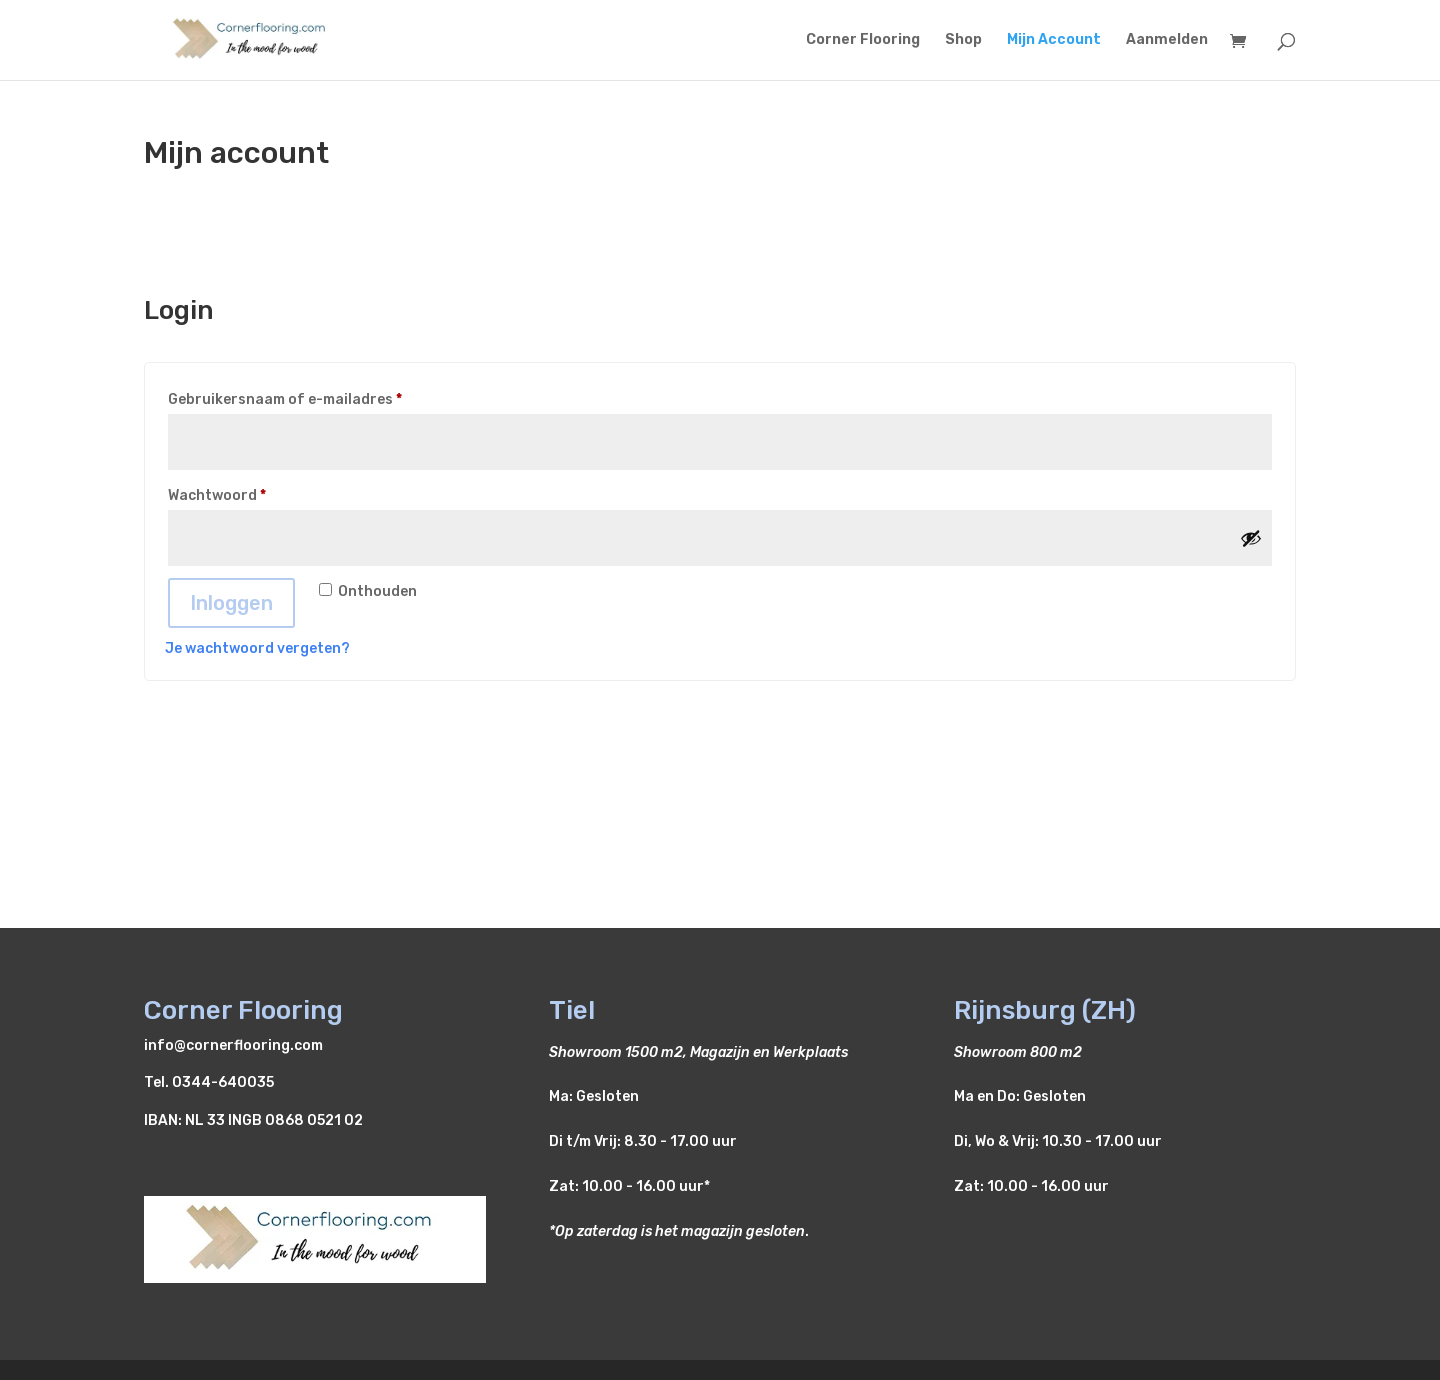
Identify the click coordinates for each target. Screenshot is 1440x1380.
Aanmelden (1167, 40)
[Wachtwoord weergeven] (1251, 538)
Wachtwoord (241, 493)
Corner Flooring (863, 40)
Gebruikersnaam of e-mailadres (309, 397)
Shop (963, 40)
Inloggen (231, 603)
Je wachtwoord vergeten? (257, 648)
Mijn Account (1054, 40)
